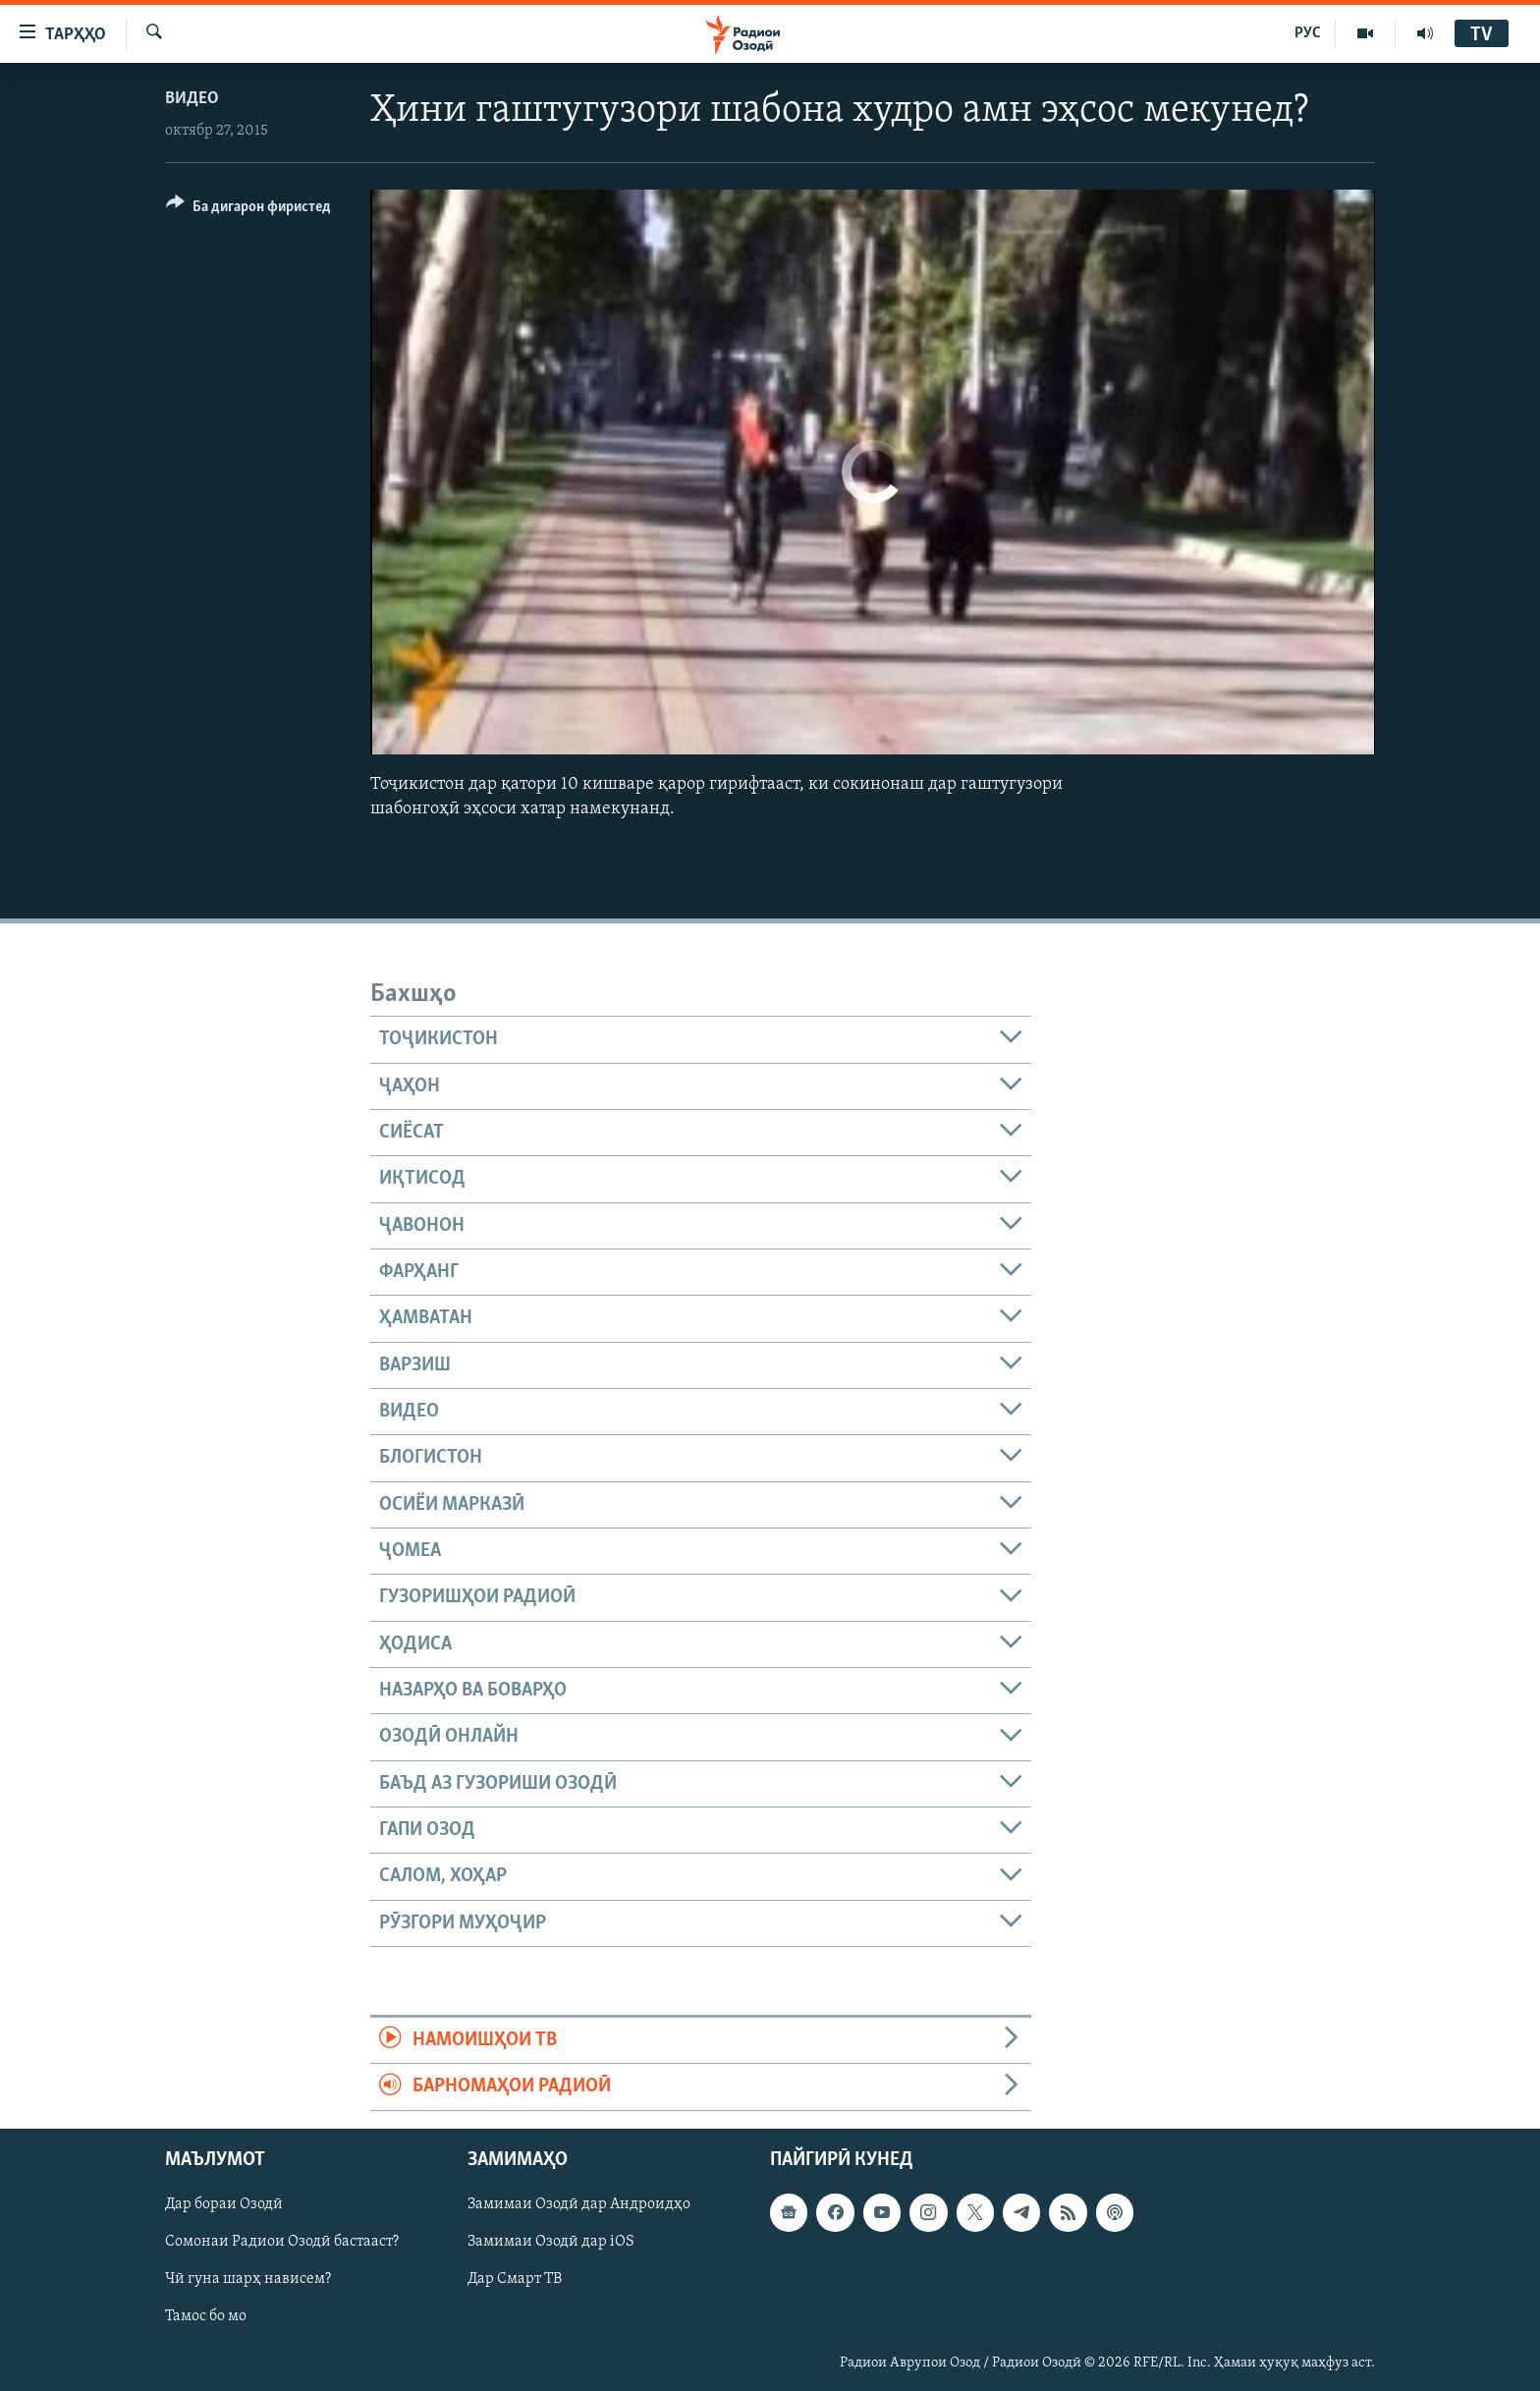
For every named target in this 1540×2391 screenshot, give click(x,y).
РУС (1307, 33)
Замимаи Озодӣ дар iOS (551, 2242)
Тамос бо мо (206, 2316)
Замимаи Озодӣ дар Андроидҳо (579, 2204)
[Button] (248, 210)
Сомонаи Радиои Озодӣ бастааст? (282, 2242)
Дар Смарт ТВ (515, 2279)
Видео (192, 98)
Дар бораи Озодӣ (224, 2204)
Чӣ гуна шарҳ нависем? (248, 2279)
